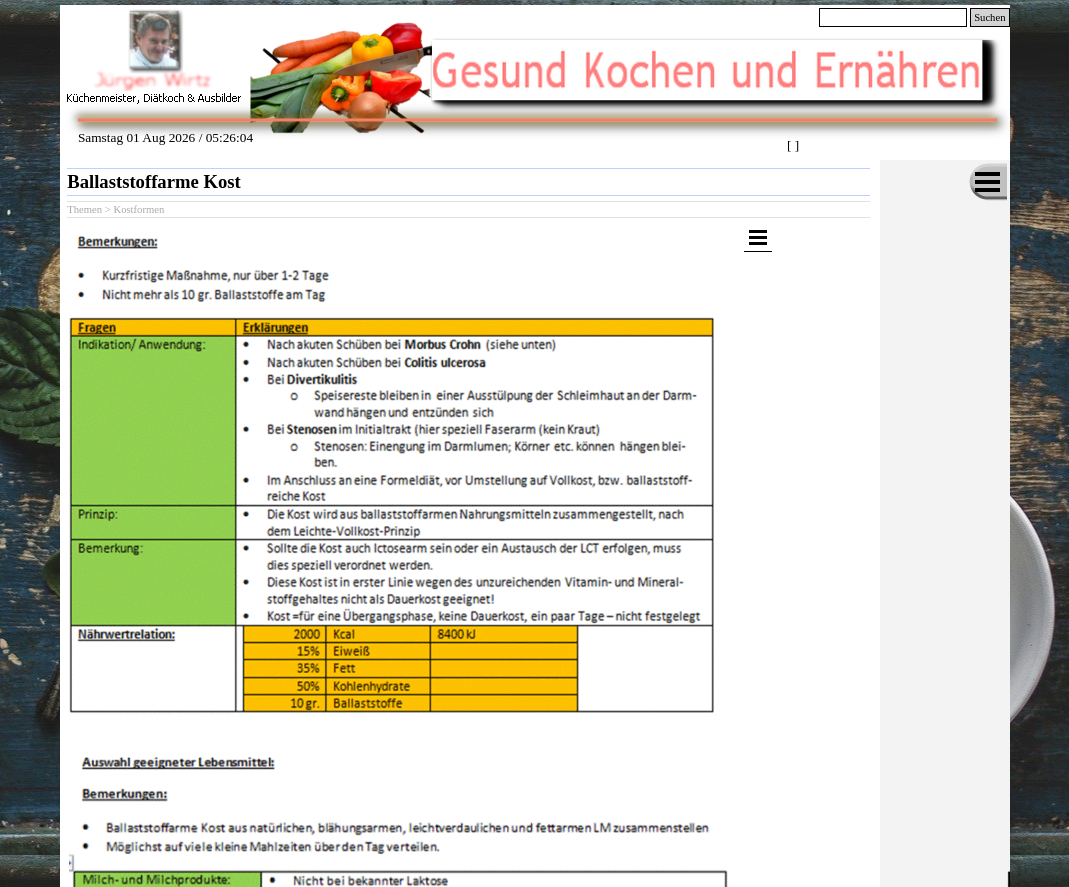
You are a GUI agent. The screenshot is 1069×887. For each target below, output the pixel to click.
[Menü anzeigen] (988, 182)
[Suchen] (893, 17)
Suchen (989, 17)
